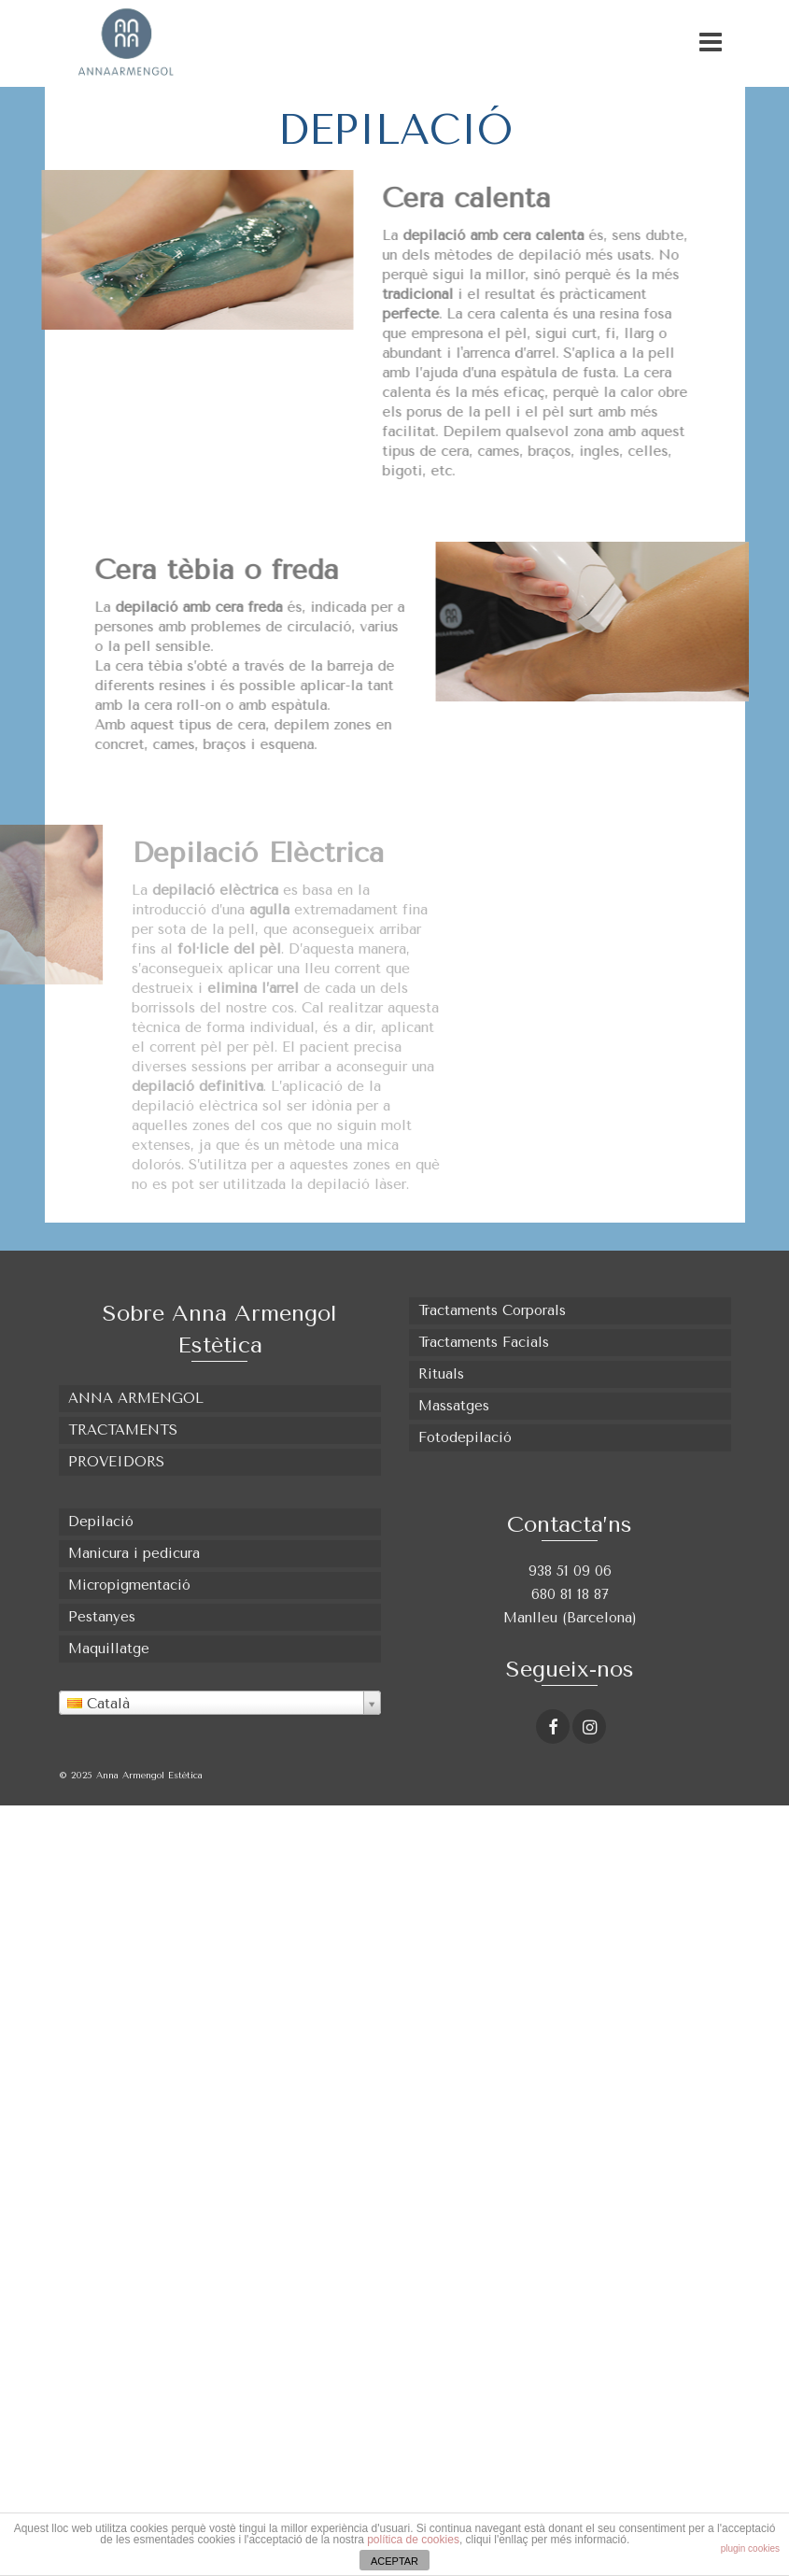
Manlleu (532, 1617)
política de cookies (413, 2539)
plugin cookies (750, 2548)
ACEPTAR (394, 2561)
